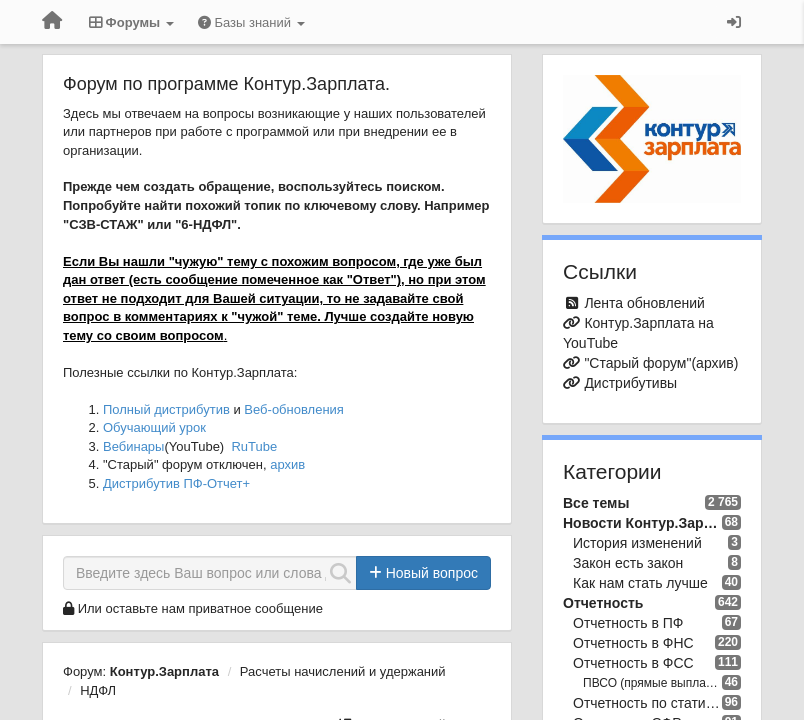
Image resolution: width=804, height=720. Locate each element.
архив (287, 464)
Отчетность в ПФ (628, 623)
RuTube (254, 446)
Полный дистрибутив (166, 409)
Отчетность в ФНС (633, 643)
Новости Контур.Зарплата (642, 523)
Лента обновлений (644, 303)
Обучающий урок (154, 427)
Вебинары (133, 446)
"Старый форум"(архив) (661, 363)
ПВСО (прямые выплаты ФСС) (652, 683)
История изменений (637, 543)
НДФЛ (98, 690)
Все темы (596, 503)
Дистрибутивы (630, 383)
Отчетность (603, 603)
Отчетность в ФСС (633, 663)
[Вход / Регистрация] (734, 22)
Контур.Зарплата (164, 671)
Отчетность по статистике (647, 703)
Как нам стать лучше (640, 583)
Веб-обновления (294, 409)
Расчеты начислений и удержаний (343, 671)
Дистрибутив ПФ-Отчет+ (176, 483)
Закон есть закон (628, 563)
